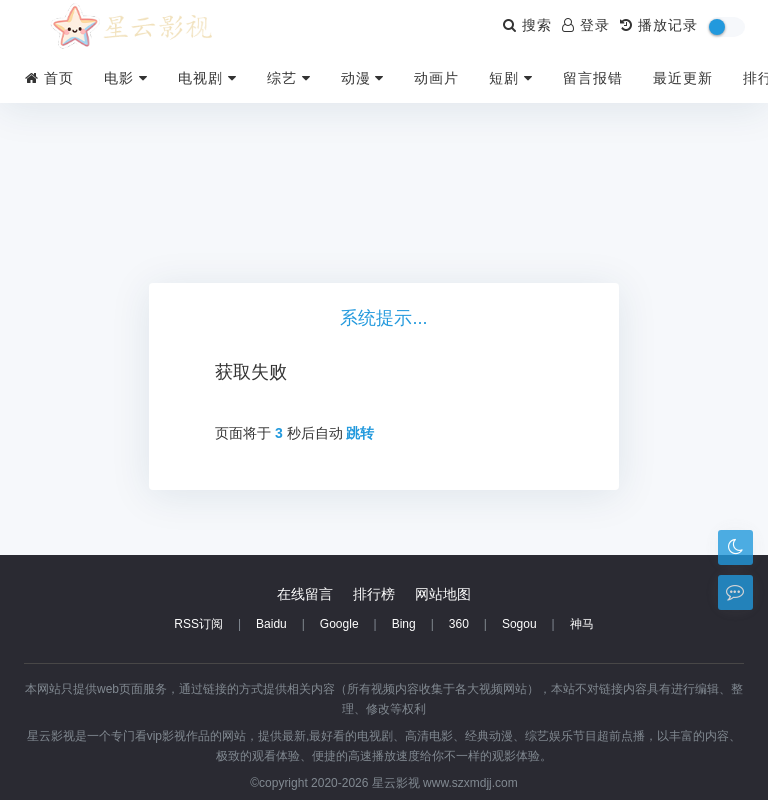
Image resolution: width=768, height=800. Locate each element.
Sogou (519, 624)
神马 (582, 624)
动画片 (436, 78)
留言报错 (593, 78)
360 (459, 624)
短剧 (511, 78)
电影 (126, 78)
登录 (586, 25)
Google (339, 624)
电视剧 (207, 78)
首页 (49, 78)
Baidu (271, 624)
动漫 (363, 78)
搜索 (527, 25)
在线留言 (305, 594)
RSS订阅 (198, 624)
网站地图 (443, 594)
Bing (404, 624)
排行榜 (374, 594)
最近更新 (683, 78)
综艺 (289, 78)
